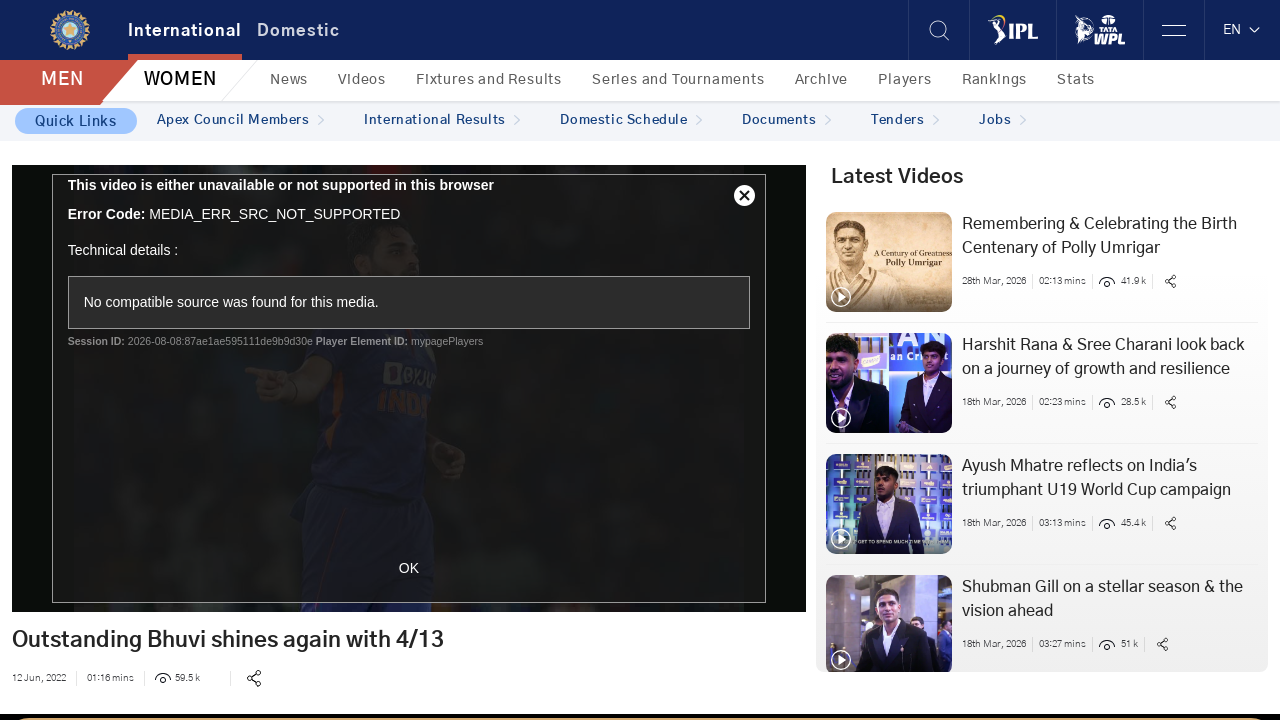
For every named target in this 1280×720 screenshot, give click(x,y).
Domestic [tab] (298, 31)
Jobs (1002, 120)
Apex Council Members (241, 120)
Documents (786, 120)
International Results (442, 120)
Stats (1076, 80)
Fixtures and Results (489, 80)
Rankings (994, 80)
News (289, 80)
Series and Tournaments (678, 80)
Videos (362, 80)
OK (409, 568)
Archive (822, 80)
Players (905, 80)
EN (1242, 30)
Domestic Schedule (631, 120)
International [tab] (185, 31)
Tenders (905, 120)
